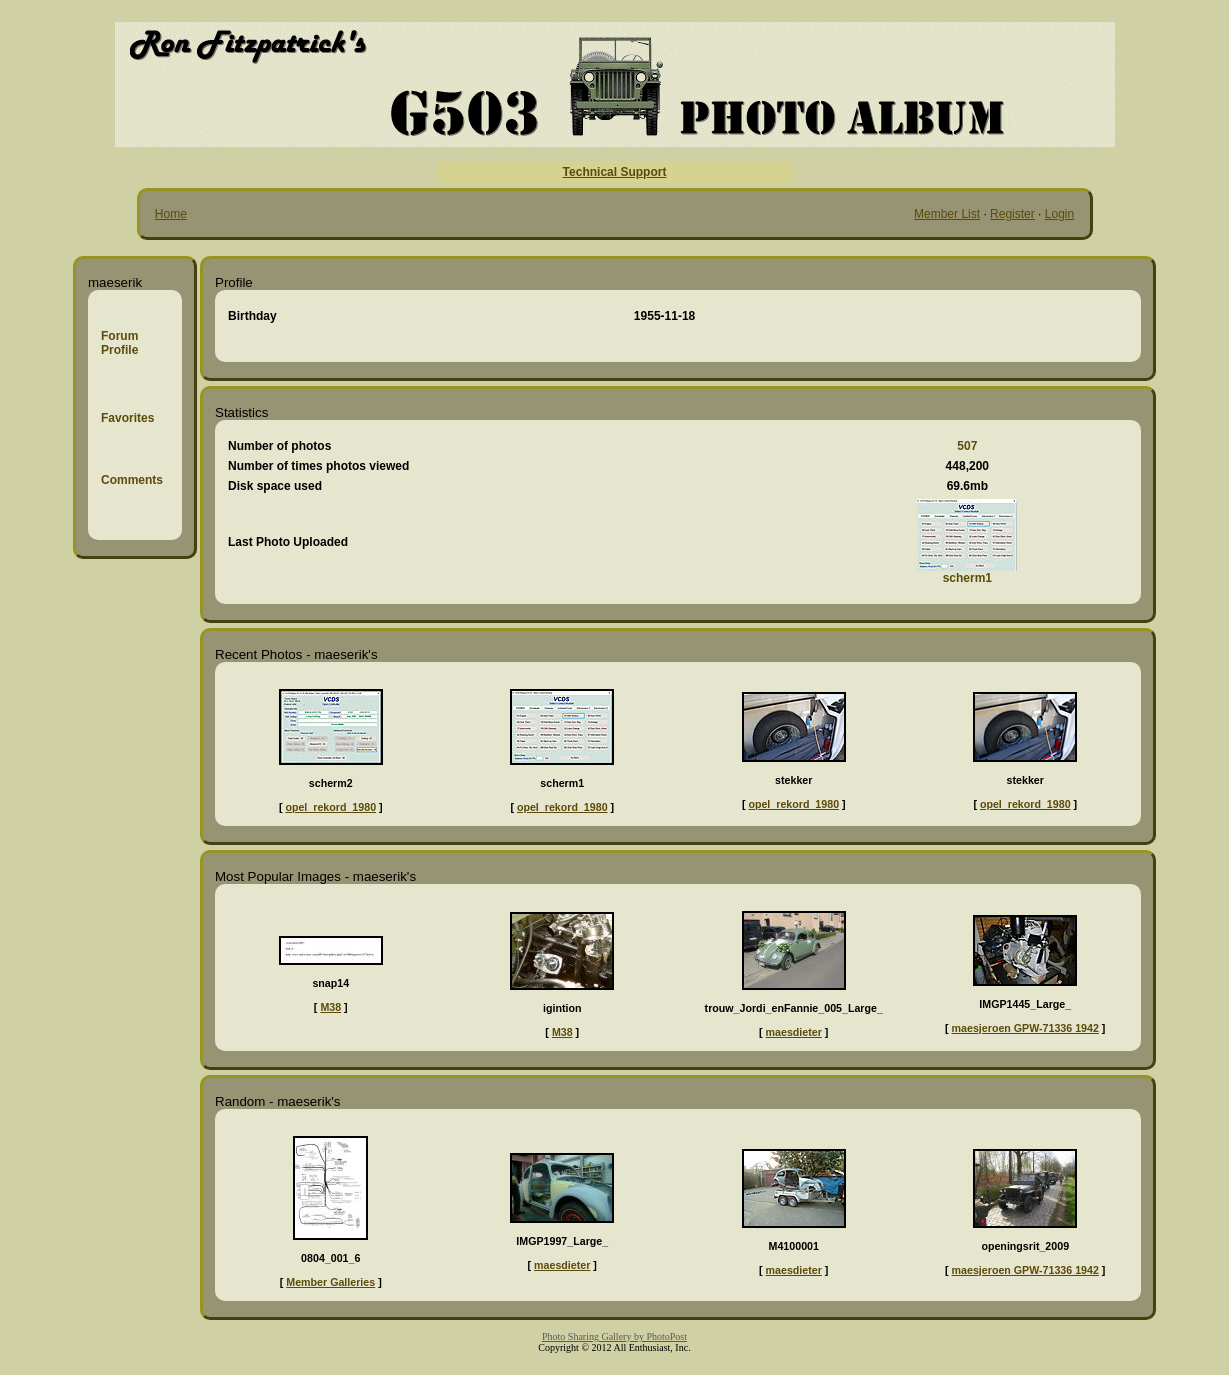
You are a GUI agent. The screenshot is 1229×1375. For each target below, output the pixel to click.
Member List (947, 214)
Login (1059, 214)
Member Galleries (330, 1282)
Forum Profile (119, 343)
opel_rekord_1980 (330, 807)
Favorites (127, 418)
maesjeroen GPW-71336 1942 (1025, 1028)
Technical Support (615, 172)
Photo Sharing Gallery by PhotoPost (614, 1336)
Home (171, 214)
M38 (330, 1007)
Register (1012, 214)
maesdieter (794, 1032)
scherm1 (967, 578)
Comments (132, 480)
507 (967, 446)
